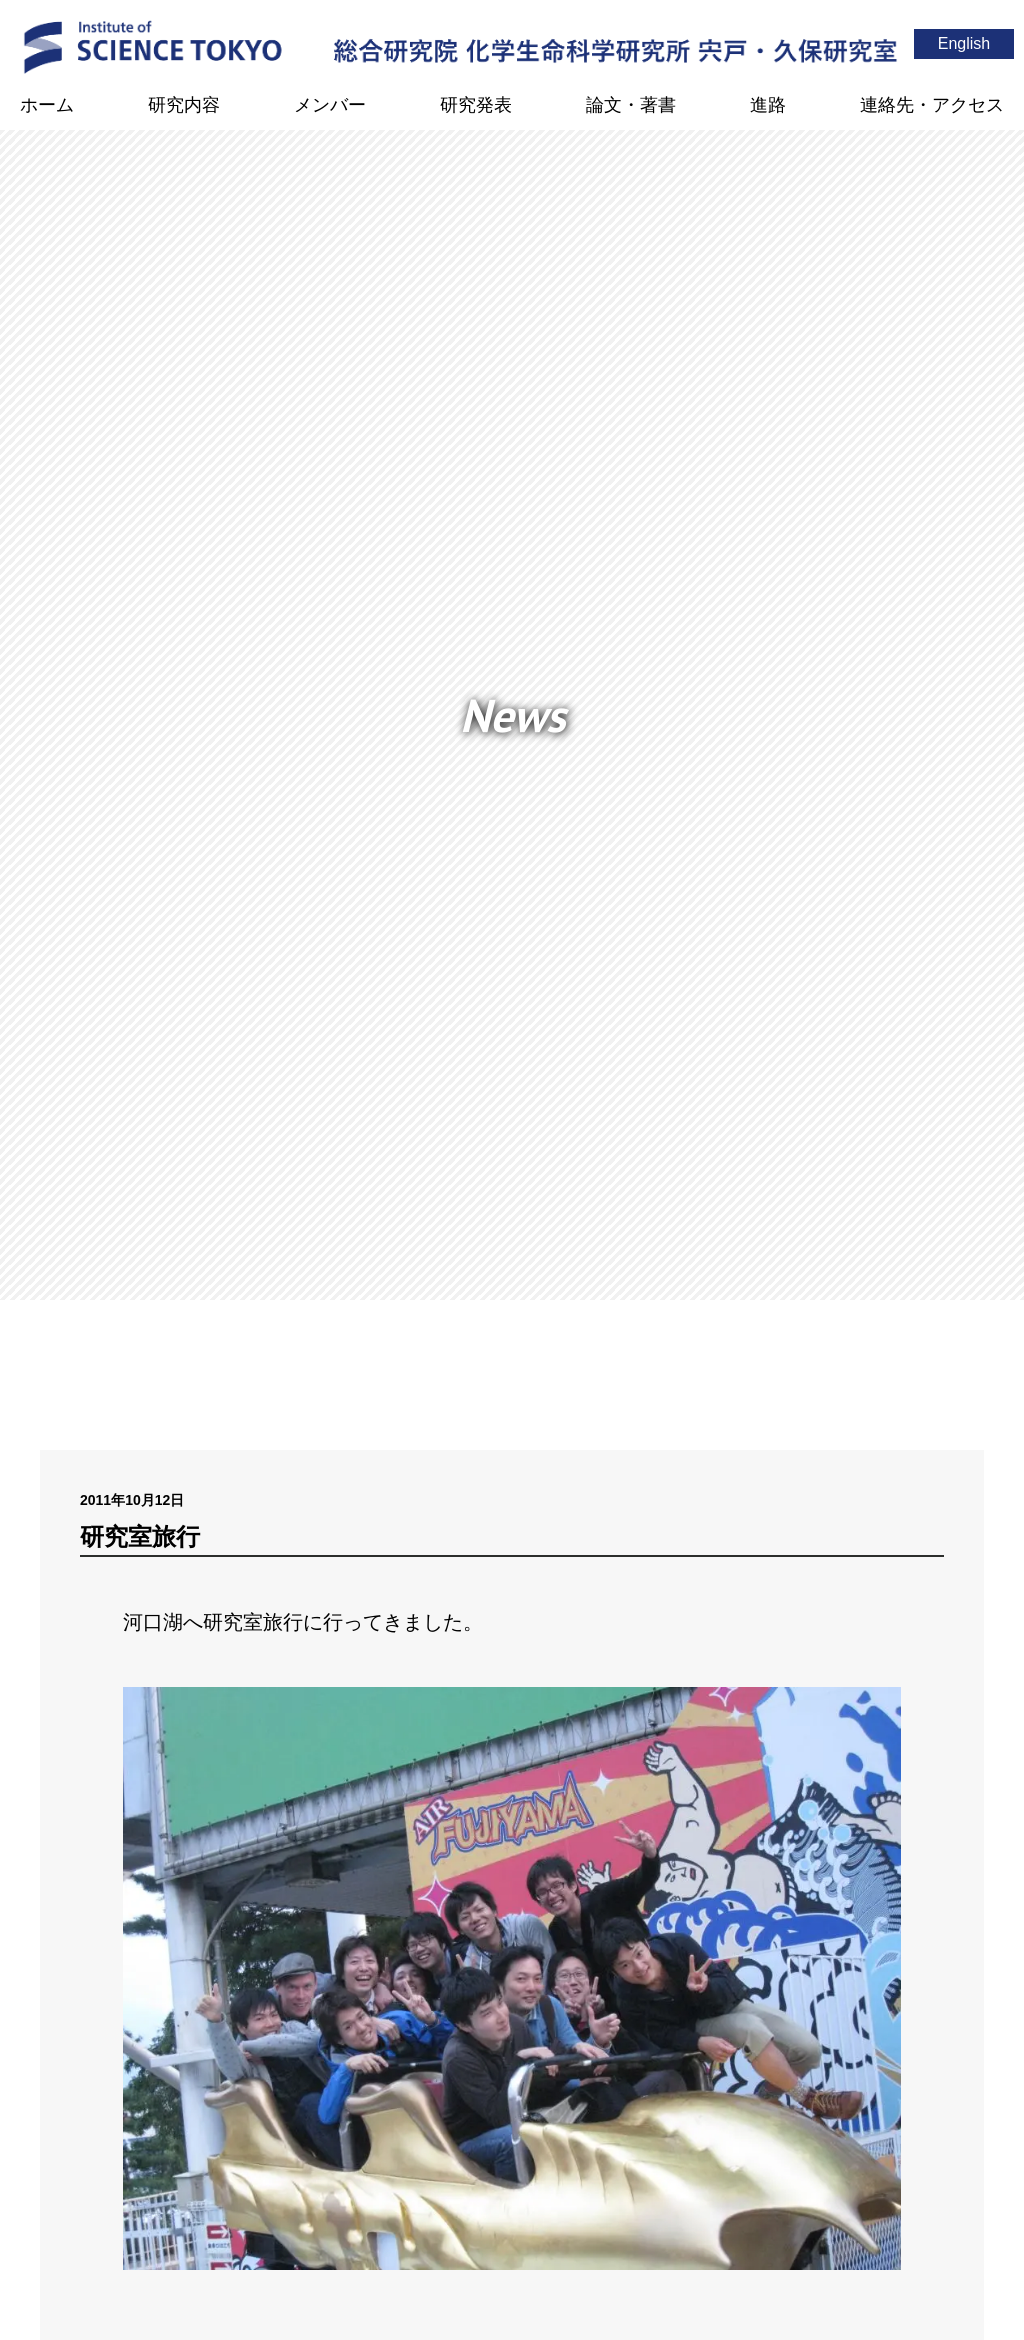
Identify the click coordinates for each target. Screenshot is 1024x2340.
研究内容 (184, 105)
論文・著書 (631, 105)
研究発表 (476, 105)
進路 (768, 105)
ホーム (47, 105)
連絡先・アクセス (932, 105)
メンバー (330, 105)
